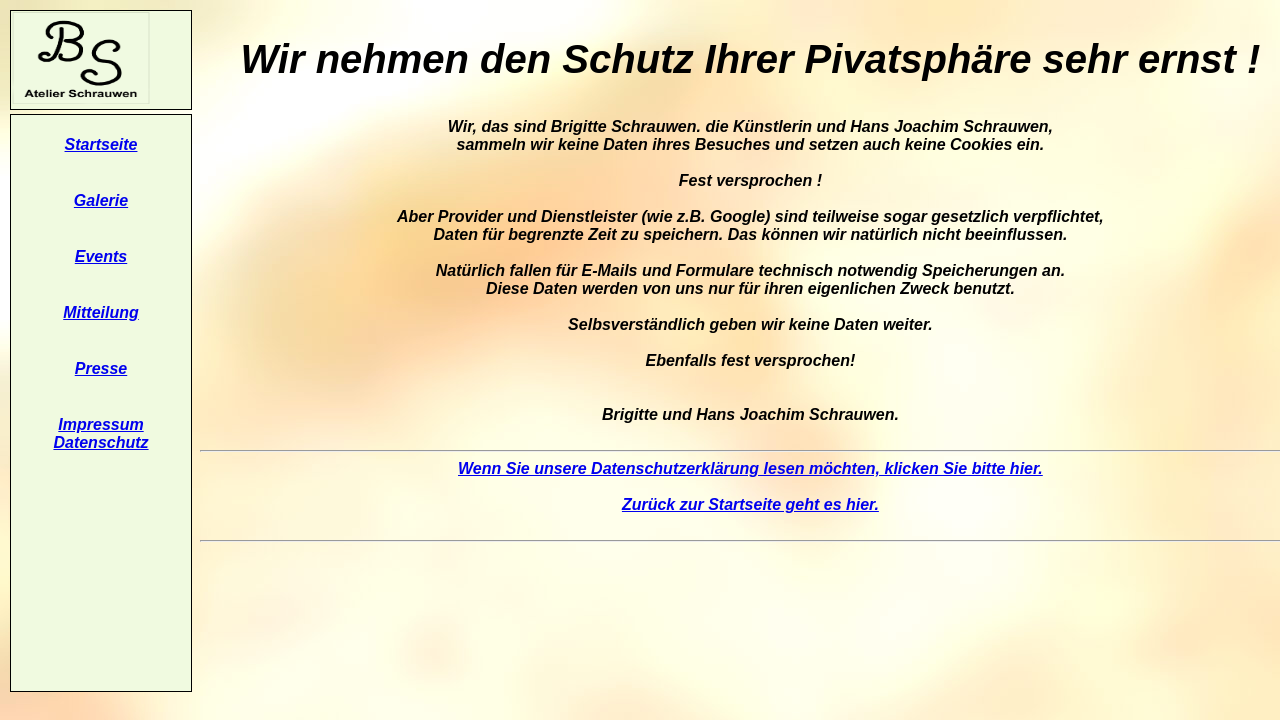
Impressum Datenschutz (100, 433)
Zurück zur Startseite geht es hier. (750, 504)
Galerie (101, 200)
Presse (101, 368)
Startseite (101, 144)
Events (101, 256)
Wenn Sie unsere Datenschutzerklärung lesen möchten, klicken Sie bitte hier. (750, 468)
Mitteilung (101, 312)
